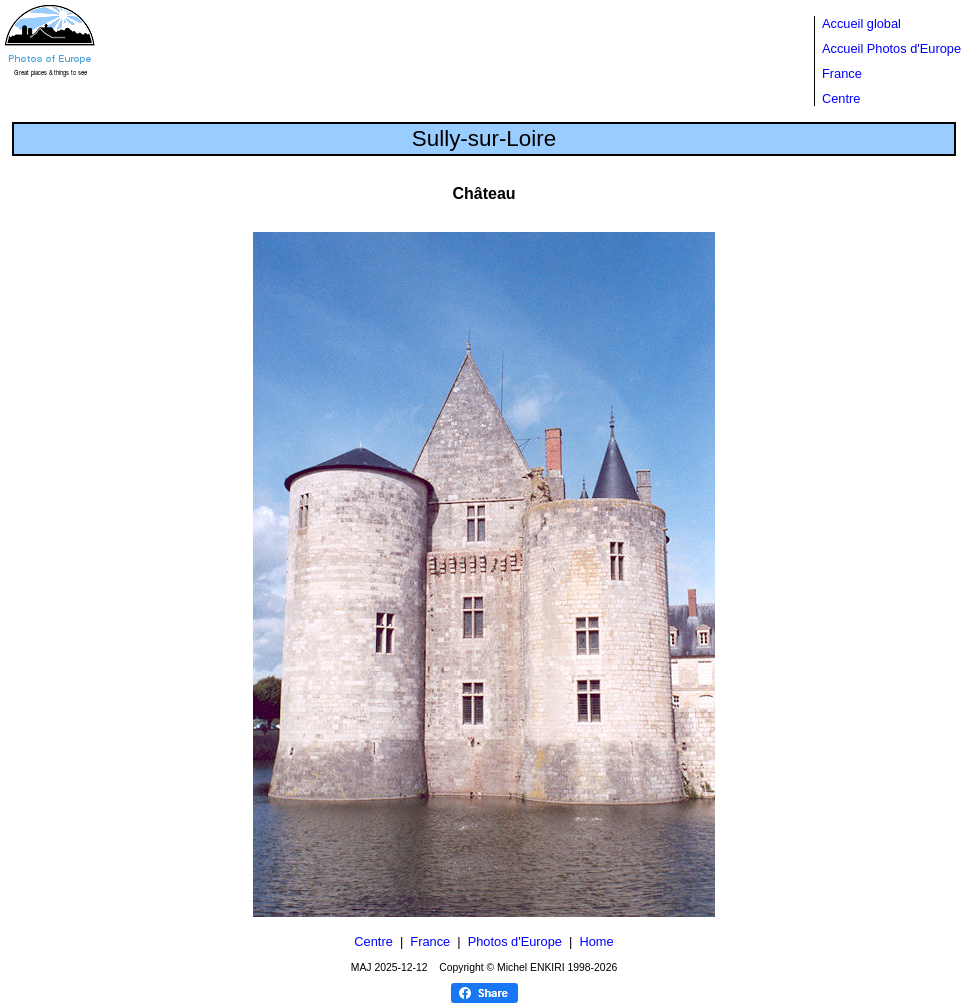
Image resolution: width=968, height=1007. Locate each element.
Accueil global (861, 23)
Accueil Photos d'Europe (891, 48)
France (842, 73)
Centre (841, 98)
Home (596, 941)
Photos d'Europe (515, 941)
